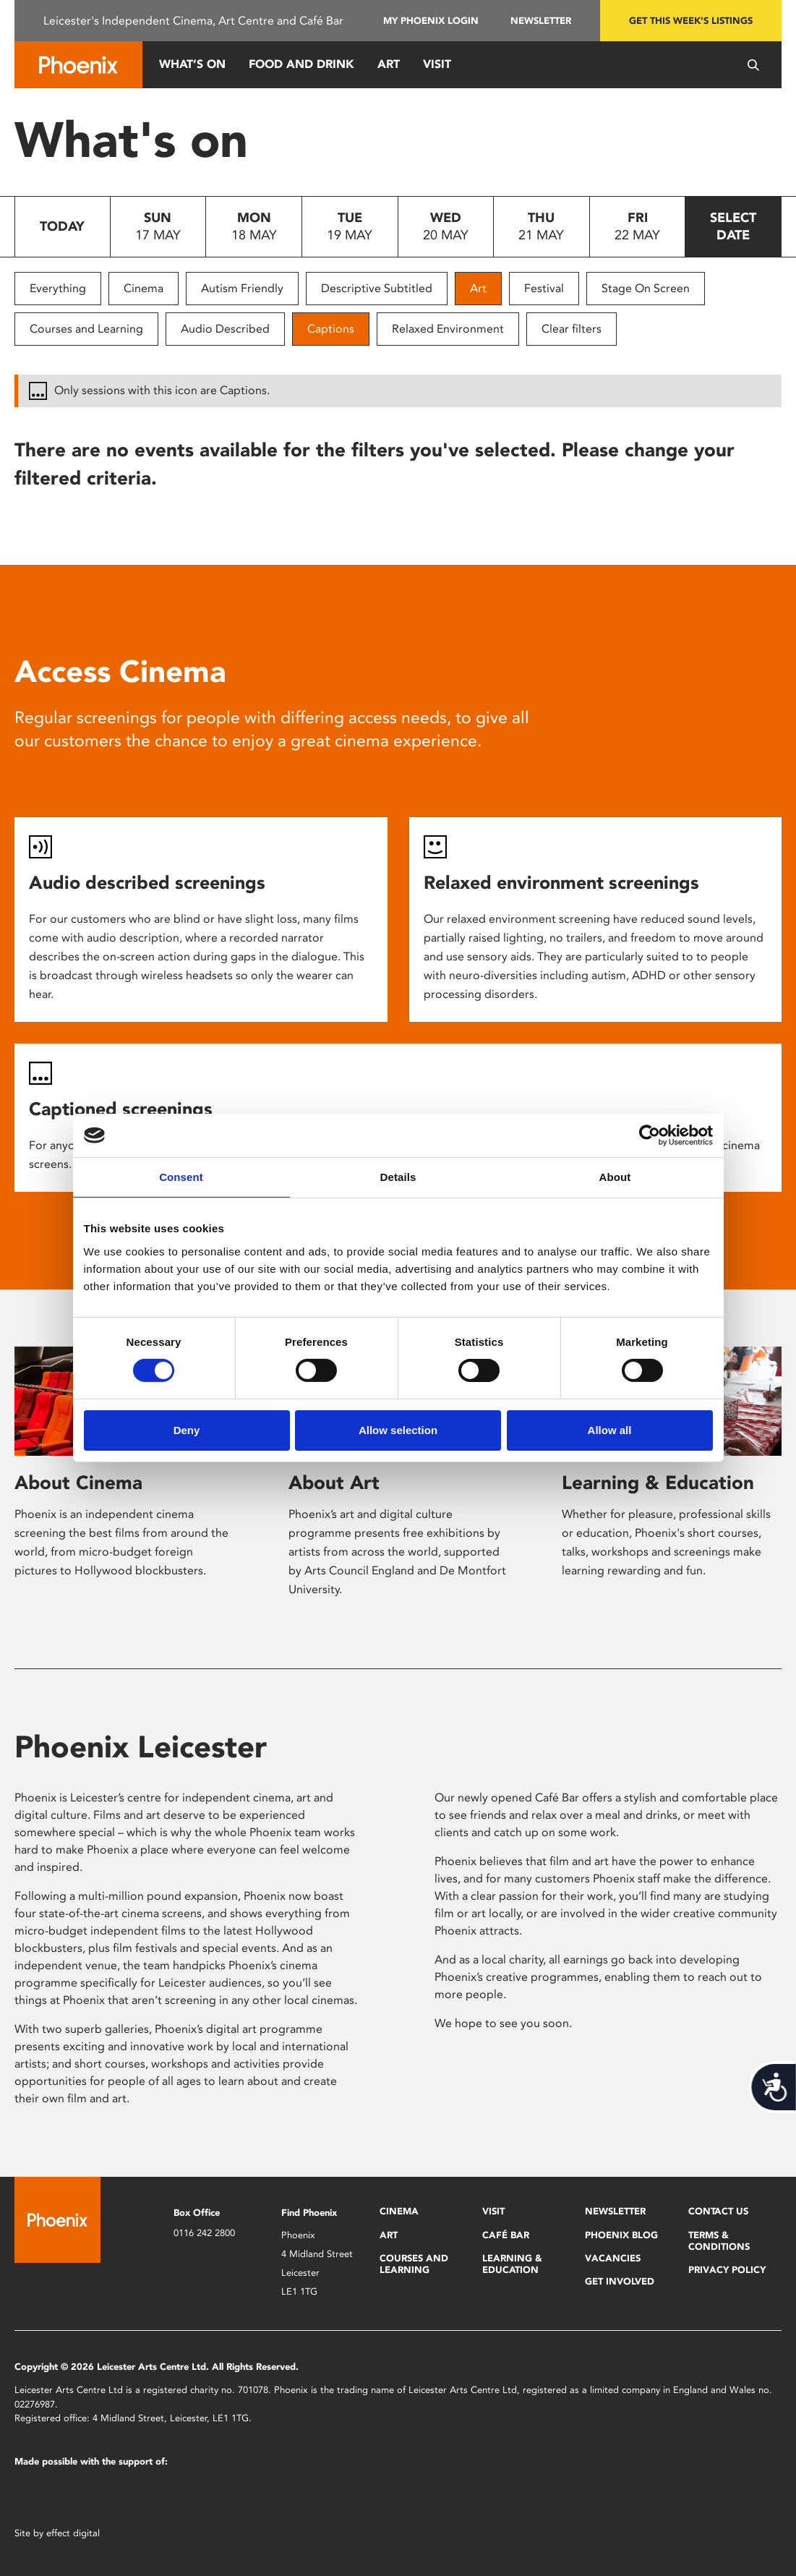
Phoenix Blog (621, 2235)
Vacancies (613, 2258)
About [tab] (615, 1177)
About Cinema (78, 1482)
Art (388, 64)
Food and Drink (301, 64)
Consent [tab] (181, 1177)
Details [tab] (398, 1177)
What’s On (192, 64)
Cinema (143, 288)
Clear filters (572, 329)
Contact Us (718, 2211)
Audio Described (225, 329)
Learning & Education (658, 1482)
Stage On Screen (646, 288)
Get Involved (619, 2281)
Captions (330, 329)
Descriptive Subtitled (376, 288)
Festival (544, 288)
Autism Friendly (242, 288)
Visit (437, 64)
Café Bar (505, 2235)
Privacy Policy (727, 2269)
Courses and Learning (86, 329)
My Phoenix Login (431, 20)
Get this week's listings (691, 20)
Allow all (610, 1430)
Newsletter (540, 20)
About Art (334, 1482)
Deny (187, 1430)
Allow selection (398, 1430)
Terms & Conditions (719, 2241)
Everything (58, 288)
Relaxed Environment (448, 329)
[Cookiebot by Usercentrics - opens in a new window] (649, 1135)
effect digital (73, 2533)
